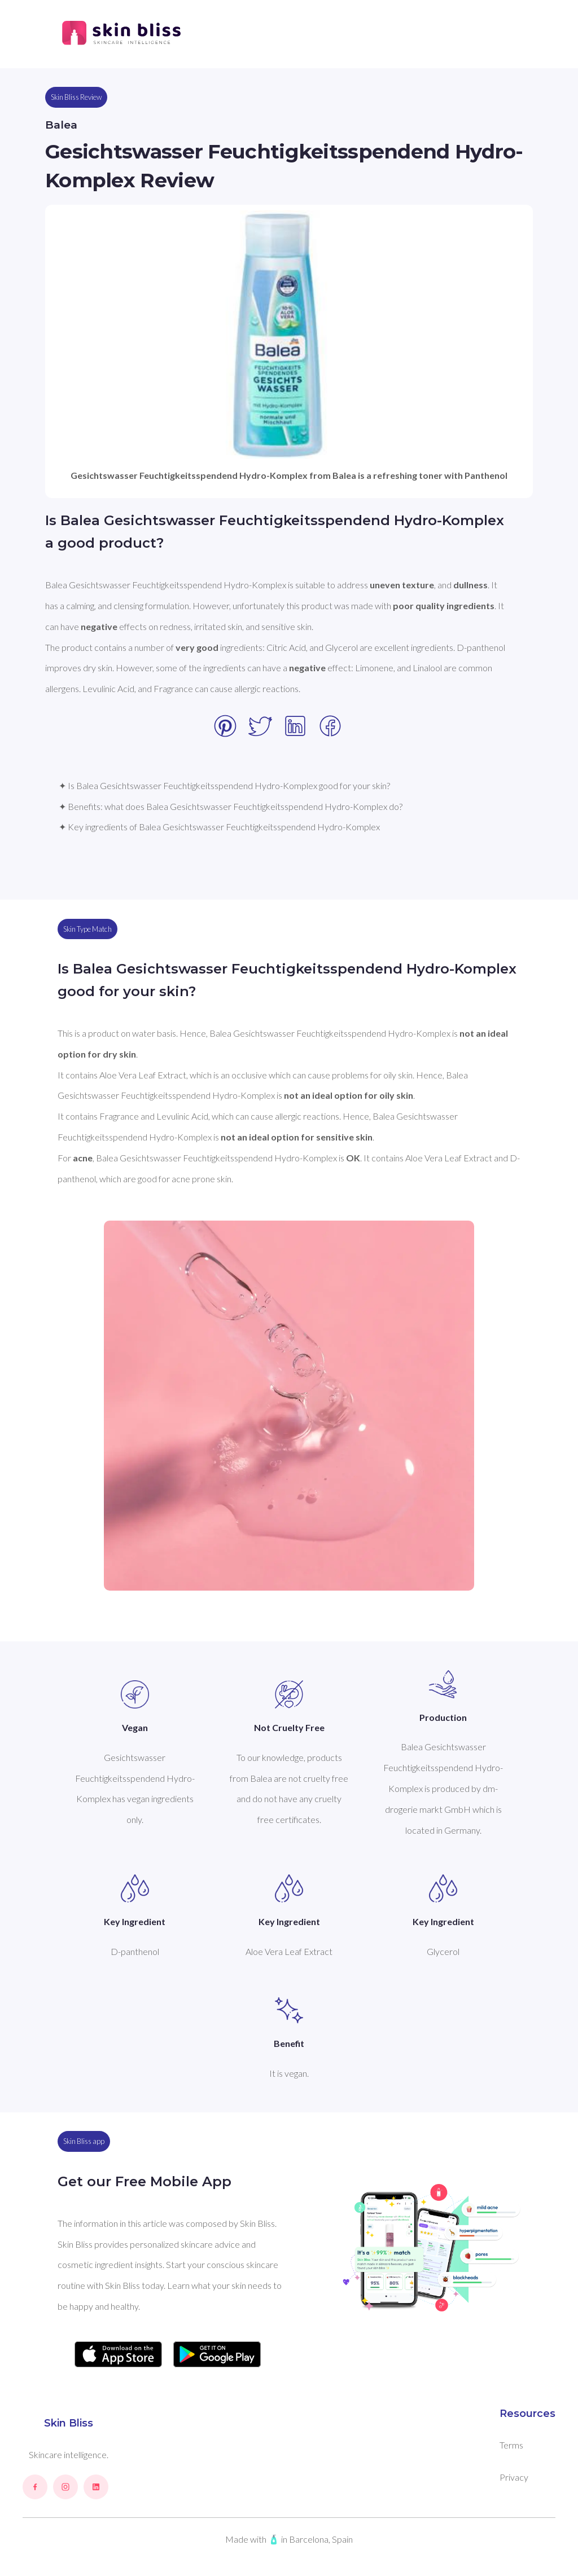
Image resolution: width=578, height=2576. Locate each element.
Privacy (514, 2477)
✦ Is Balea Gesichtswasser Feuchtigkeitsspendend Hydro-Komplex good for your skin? (224, 785)
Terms (511, 2445)
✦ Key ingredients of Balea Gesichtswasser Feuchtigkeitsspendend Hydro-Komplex (219, 826)
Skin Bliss (68, 2423)
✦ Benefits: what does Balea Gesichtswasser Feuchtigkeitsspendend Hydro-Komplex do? (230, 806)
